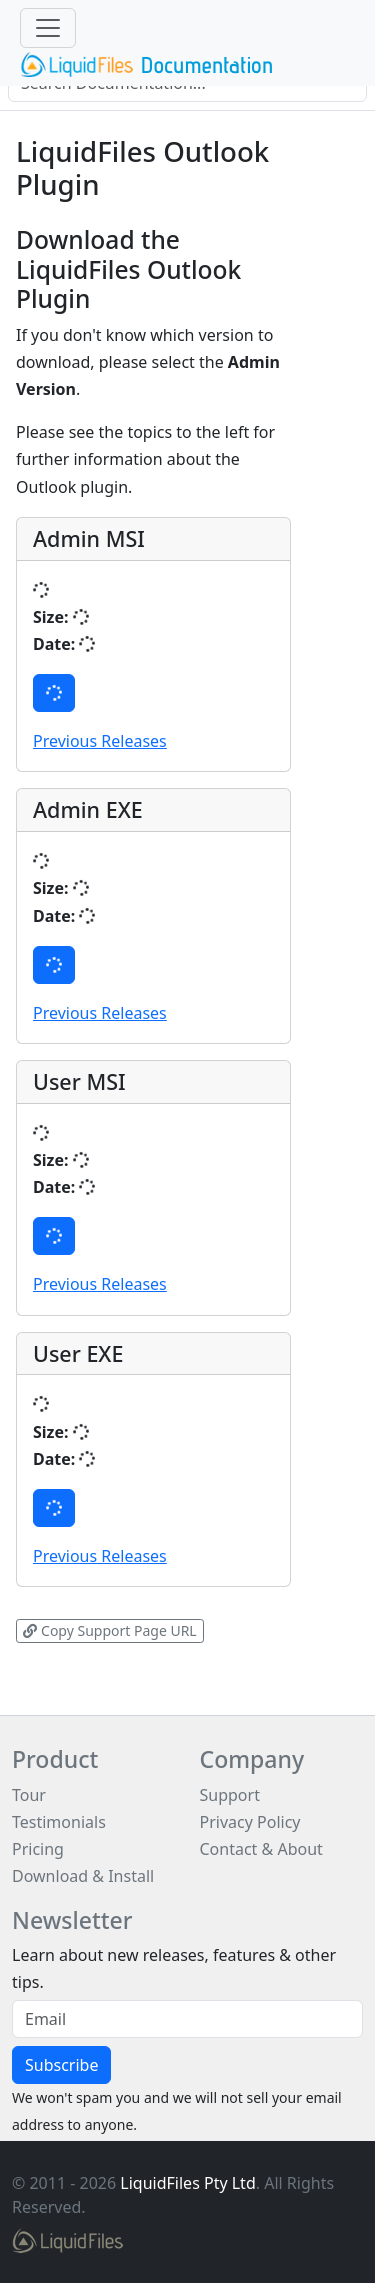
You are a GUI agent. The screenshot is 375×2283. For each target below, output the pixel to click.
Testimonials (59, 1822)
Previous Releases (100, 741)
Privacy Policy (250, 1822)
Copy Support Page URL (109, 1630)
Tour (29, 1795)
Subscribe (61, 2065)
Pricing (38, 1849)
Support (230, 1795)
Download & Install (83, 1876)
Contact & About (261, 1849)
